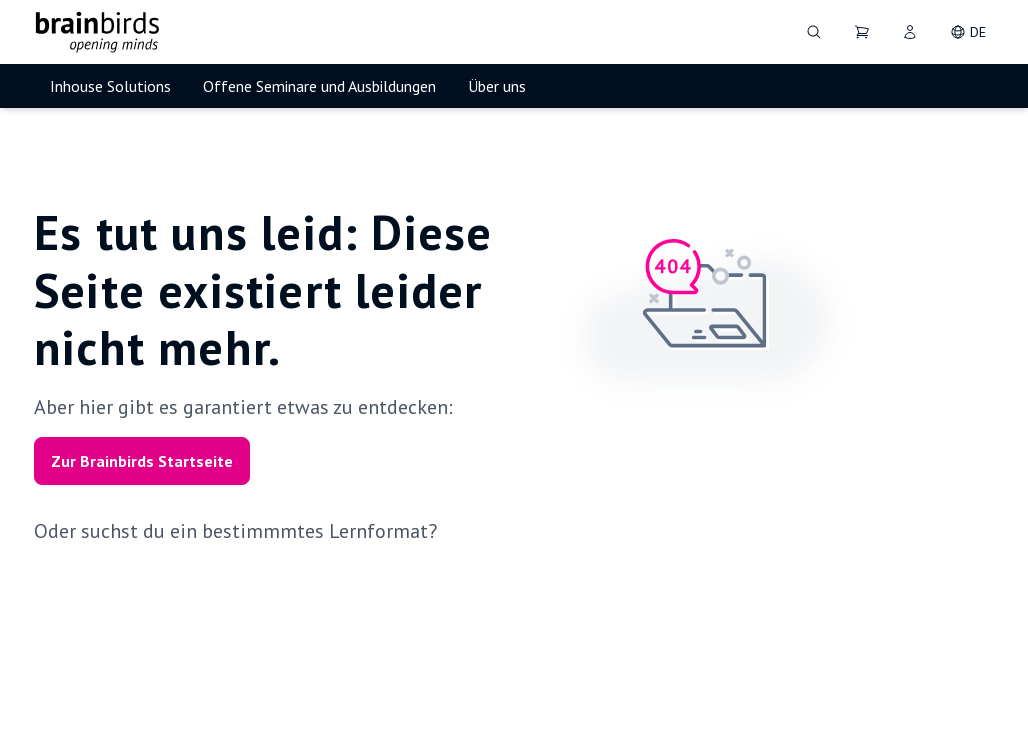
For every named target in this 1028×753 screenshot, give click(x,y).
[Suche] (814, 32)
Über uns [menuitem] (497, 86)
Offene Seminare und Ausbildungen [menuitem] (319, 86)
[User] (910, 32)
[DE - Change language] (968, 32)
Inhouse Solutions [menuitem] (110, 86)
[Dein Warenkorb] (862, 32)
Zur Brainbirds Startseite (142, 461)
